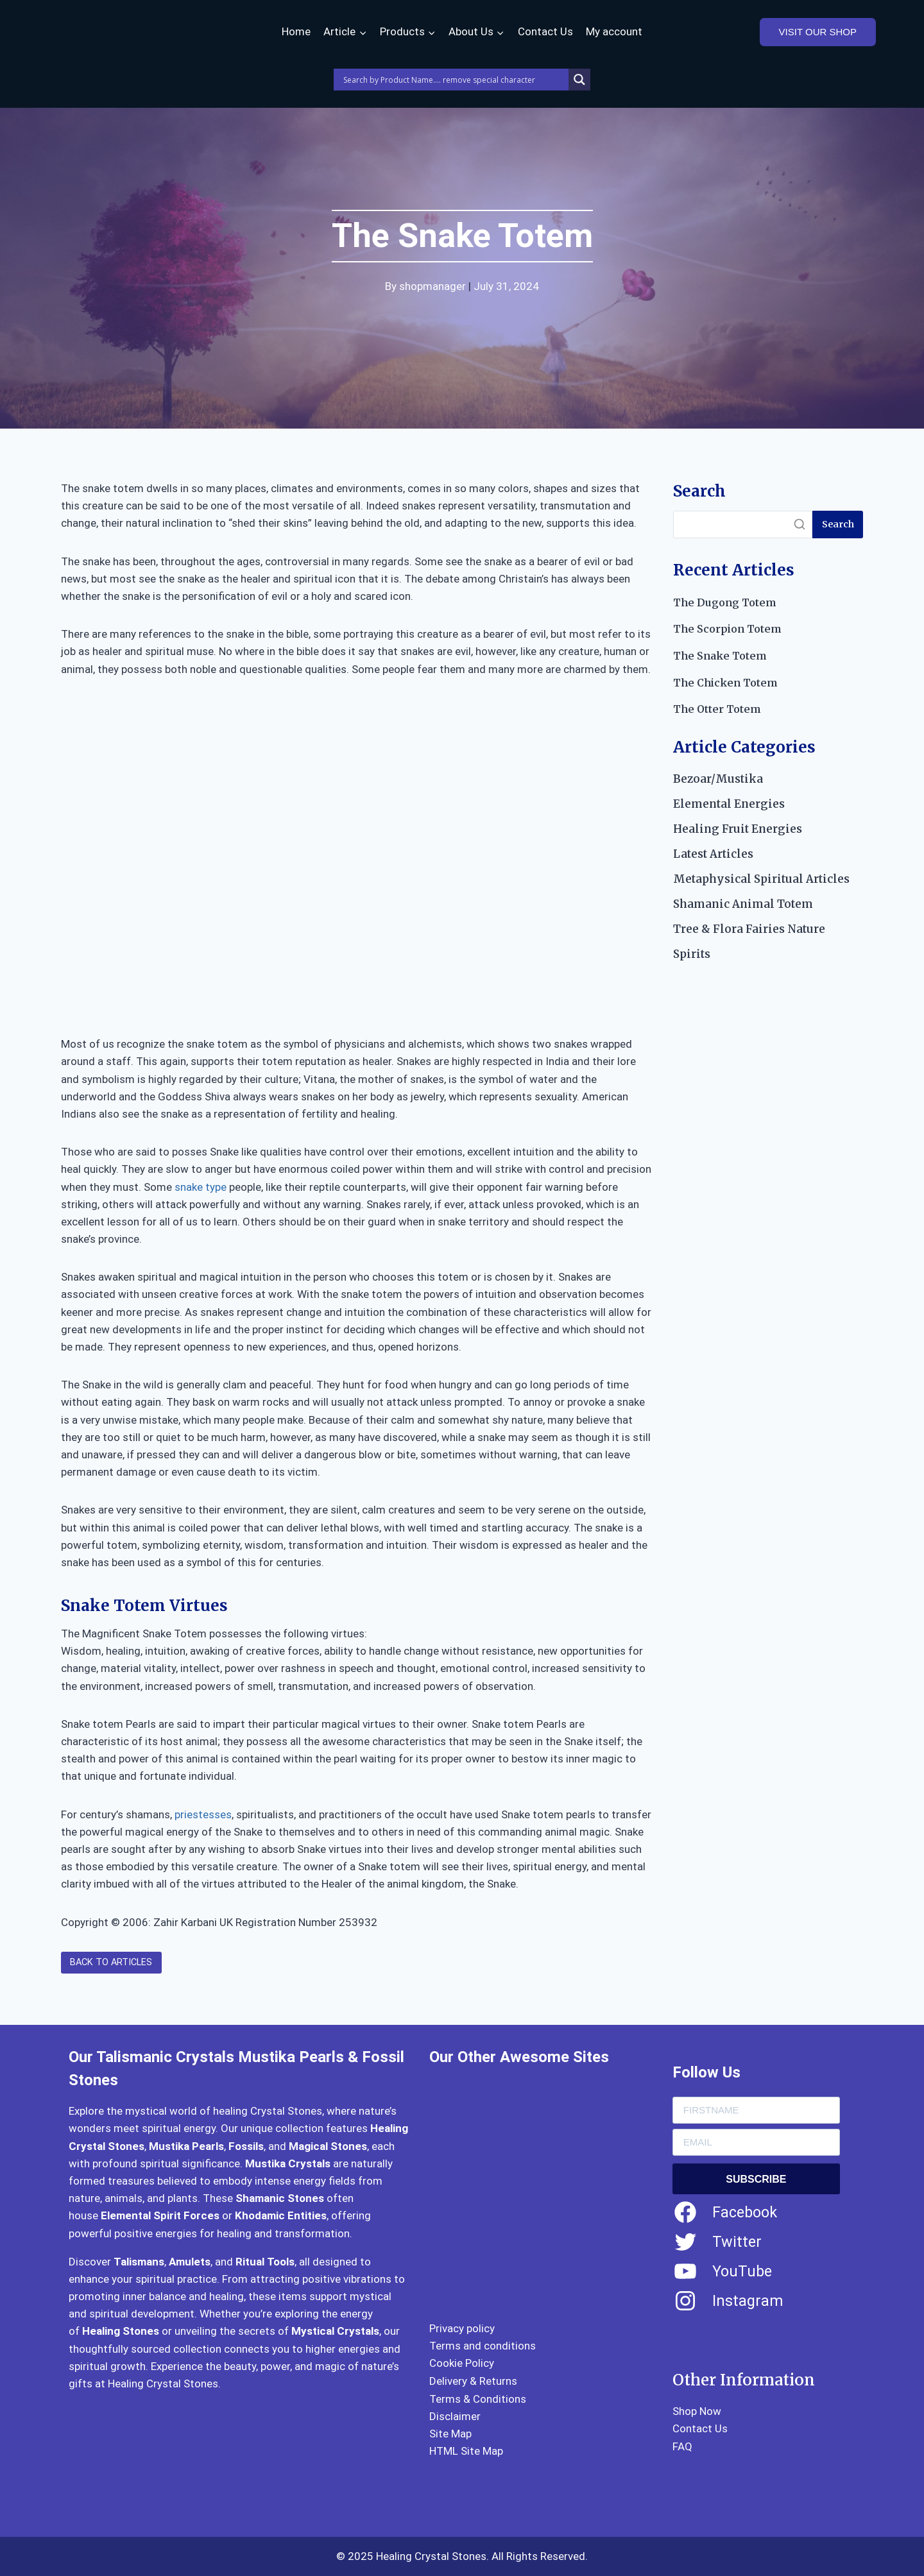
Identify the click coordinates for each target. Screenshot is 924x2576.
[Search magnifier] (579, 79)
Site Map (450, 2433)
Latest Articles (713, 854)
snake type (201, 1187)
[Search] (743, 524)
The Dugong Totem (724, 602)
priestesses (203, 1814)
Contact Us (545, 31)
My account (614, 31)
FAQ (682, 2446)
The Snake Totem (719, 655)
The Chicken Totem (725, 682)
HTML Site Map (466, 2450)
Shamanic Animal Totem (743, 904)
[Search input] (454, 79)
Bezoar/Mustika (718, 779)
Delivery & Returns (473, 2381)
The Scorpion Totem (727, 628)
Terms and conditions (482, 2345)
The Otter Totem (716, 709)
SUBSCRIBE (756, 2179)
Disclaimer (455, 2416)
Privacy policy (462, 2328)
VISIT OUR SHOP (818, 31)
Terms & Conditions (477, 2399)
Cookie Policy (461, 2363)
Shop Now (696, 2411)
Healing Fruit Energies (737, 829)
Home (296, 31)
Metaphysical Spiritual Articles (761, 879)
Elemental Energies (729, 804)
